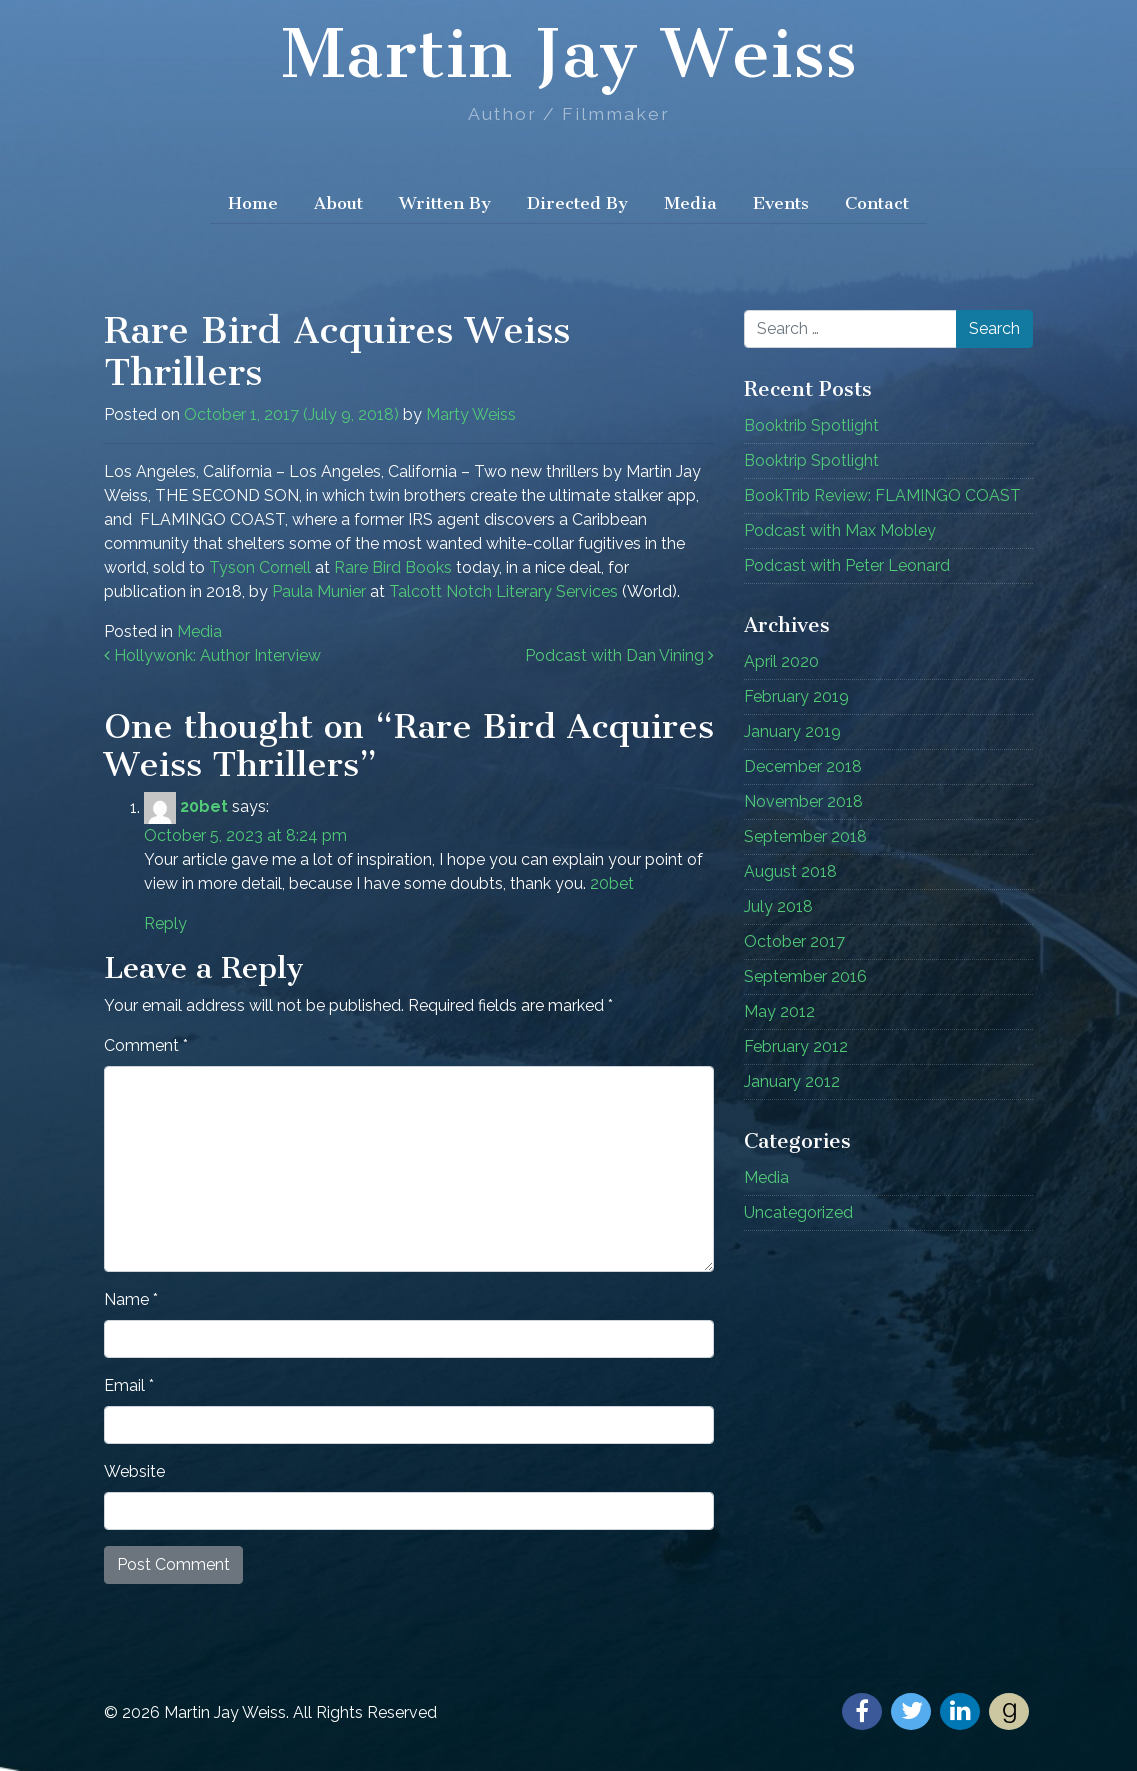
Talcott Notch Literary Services (503, 591)
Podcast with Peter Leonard (847, 565)
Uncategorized (798, 1212)
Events (781, 203)
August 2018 (790, 871)
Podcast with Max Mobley (840, 530)
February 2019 (796, 696)
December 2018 (803, 766)
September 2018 (805, 836)
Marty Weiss (471, 414)
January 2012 (792, 1081)
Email (129, 1385)
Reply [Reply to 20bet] (165, 923)
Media (690, 203)
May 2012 (779, 1011)
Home (253, 203)
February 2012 (796, 1046)
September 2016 (805, 976)
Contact (877, 203)
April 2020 (781, 661)
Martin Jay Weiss (569, 54)
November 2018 (803, 801)
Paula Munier (319, 591)
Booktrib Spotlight (811, 425)
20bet (204, 807)
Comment (146, 1045)
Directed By (577, 203)
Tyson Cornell (260, 567)
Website (134, 1471)
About (338, 203)
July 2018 (778, 906)
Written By (445, 203)
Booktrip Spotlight (811, 460)
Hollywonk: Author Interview (212, 655)
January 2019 (792, 731)
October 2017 (794, 941)
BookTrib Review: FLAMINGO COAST (882, 495)
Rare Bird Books (393, 567)
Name (131, 1299)
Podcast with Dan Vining (619, 655)
